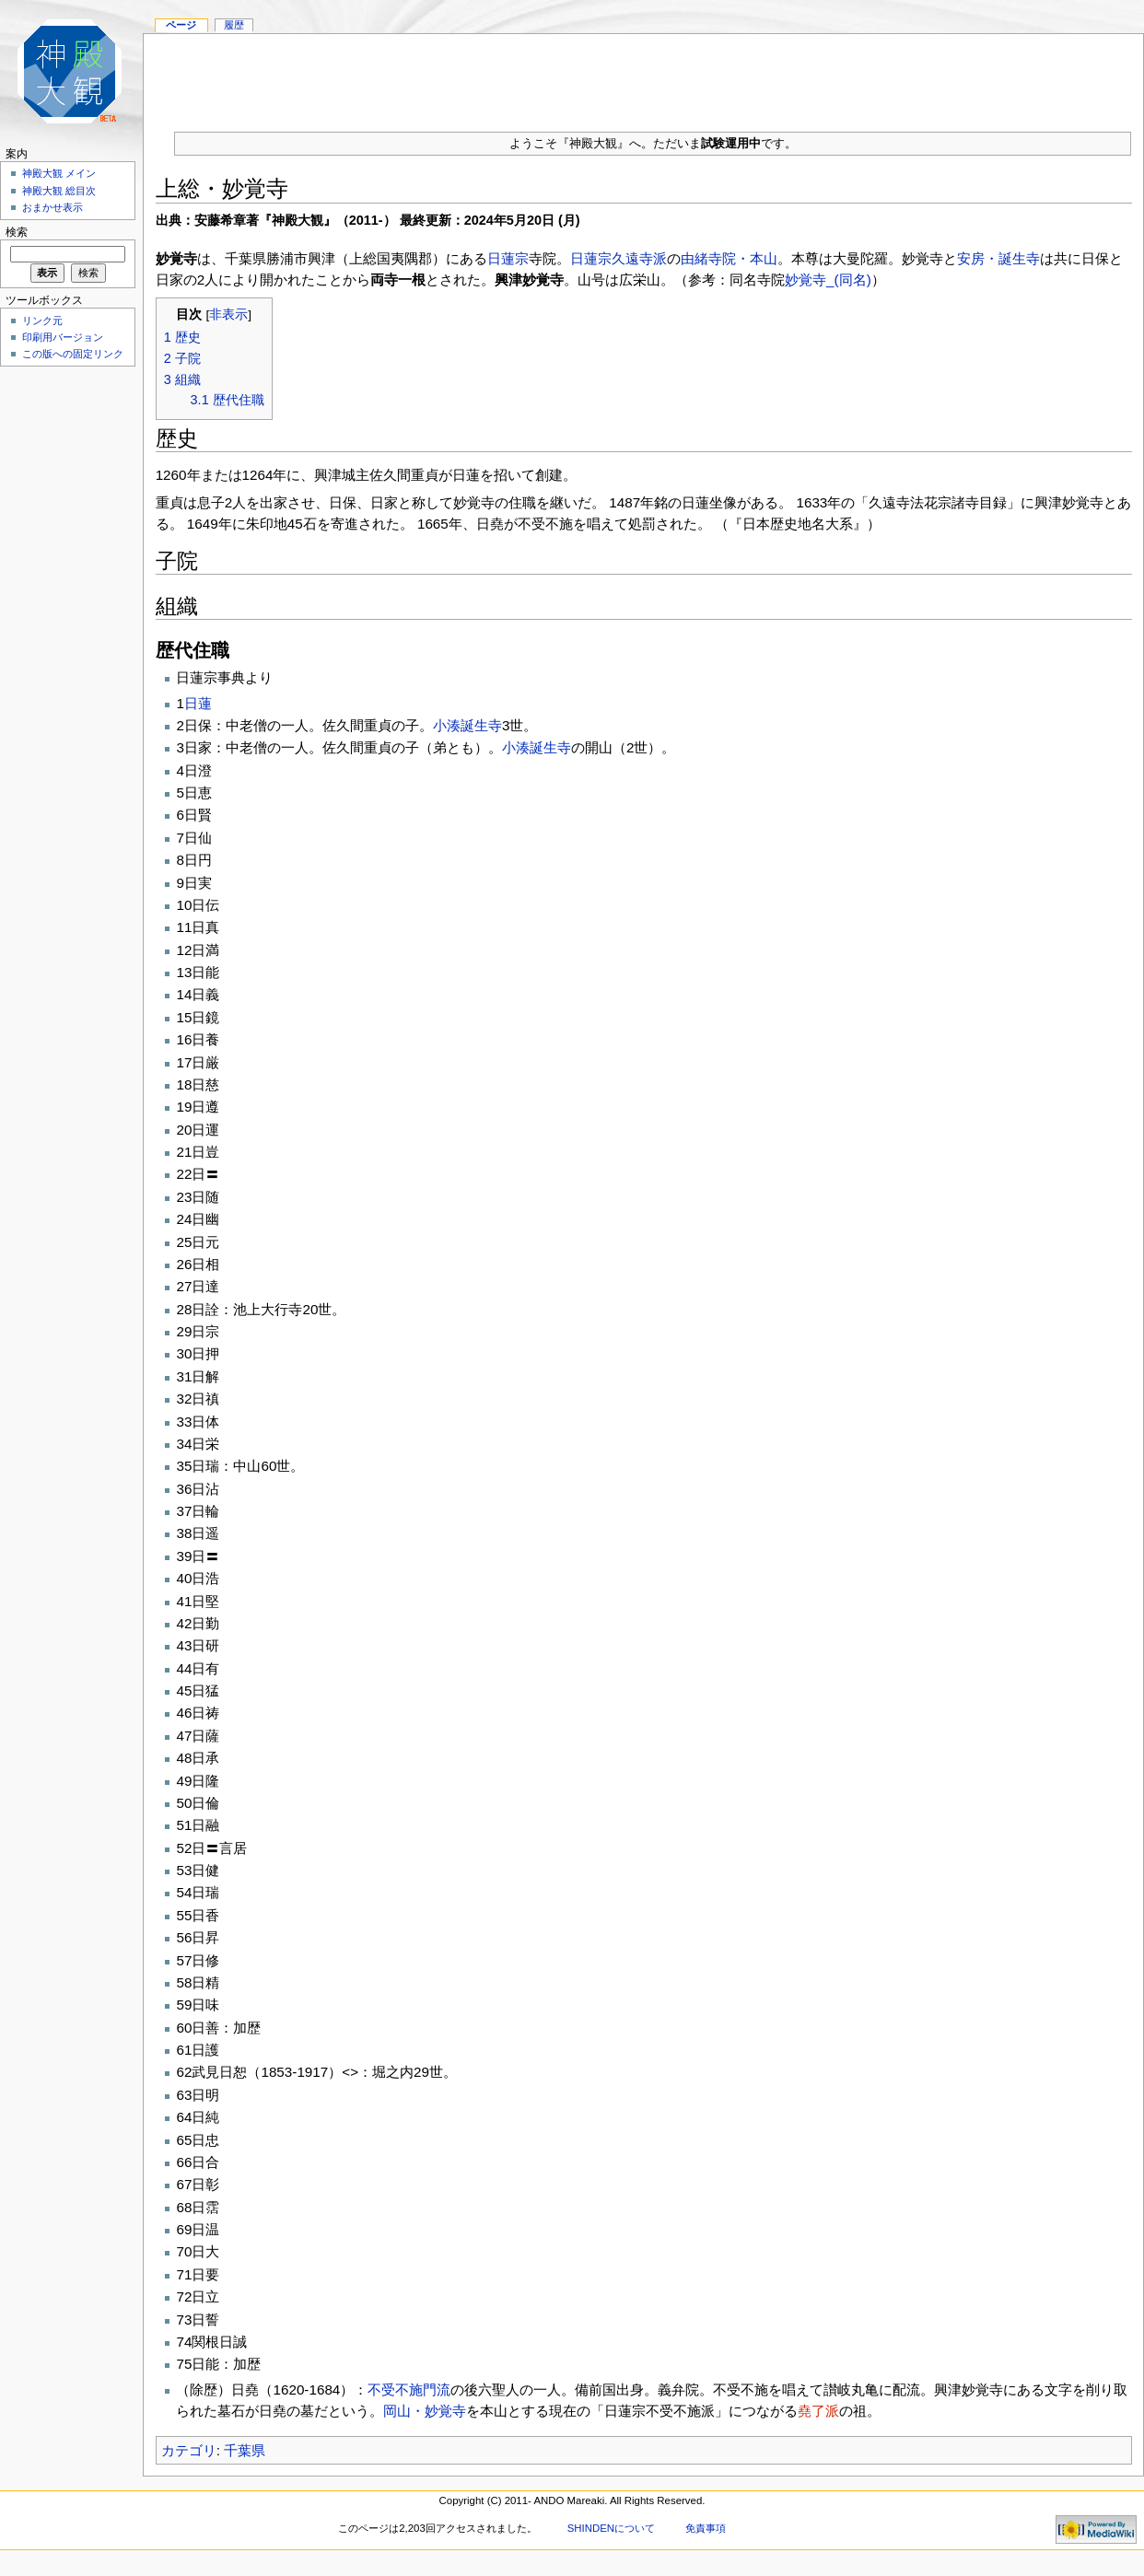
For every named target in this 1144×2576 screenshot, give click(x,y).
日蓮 (198, 703)
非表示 (228, 314)
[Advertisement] (64, 648)
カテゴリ (188, 2450)
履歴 (234, 24)
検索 (17, 232)
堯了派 (818, 2411)
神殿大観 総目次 (59, 190)
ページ (181, 24)
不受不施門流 (409, 2389)
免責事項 (705, 2528)
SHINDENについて (611, 2528)
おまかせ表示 (52, 207)
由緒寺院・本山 (729, 258)
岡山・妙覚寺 (424, 2411)
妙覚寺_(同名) (828, 279)
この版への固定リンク (72, 353)
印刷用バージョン (62, 337)
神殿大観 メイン (59, 173)
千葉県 (244, 2450)
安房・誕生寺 (998, 258)
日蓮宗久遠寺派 (618, 258)
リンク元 (42, 320)
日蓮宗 (508, 258)
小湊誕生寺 (467, 725)
